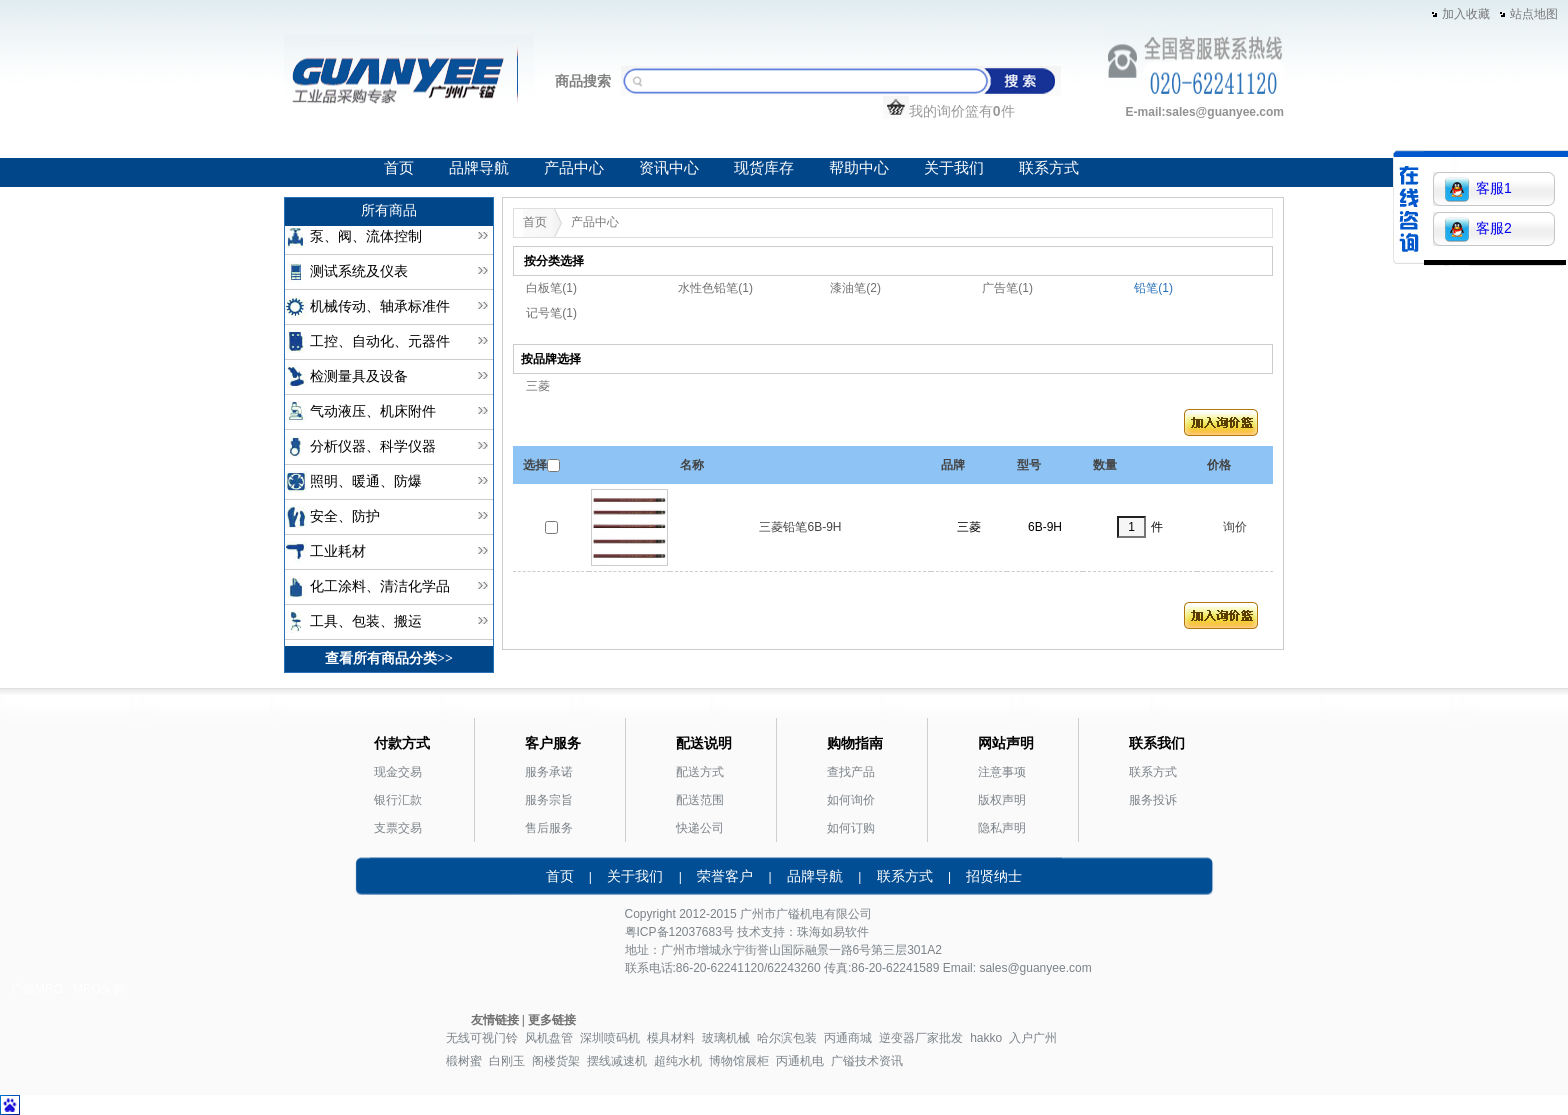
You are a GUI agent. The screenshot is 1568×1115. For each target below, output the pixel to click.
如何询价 (851, 800)
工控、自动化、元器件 (380, 341)
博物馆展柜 (739, 1061)
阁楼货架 (556, 1061)
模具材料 (671, 1038)
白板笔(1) (551, 288)
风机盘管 (549, 1038)
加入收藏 (1466, 14)
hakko (986, 1038)
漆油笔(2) (855, 288)
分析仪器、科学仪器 (373, 446)
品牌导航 (479, 168)
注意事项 (1002, 772)
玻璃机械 (726, 1038)
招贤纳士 (994, 876)
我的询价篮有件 (949, 111)
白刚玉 (507, 1061)
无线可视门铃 (482, 1038)
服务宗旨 (549, 800)
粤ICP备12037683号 (679, 932)
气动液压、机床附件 (373, 411)
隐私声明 (1002, 828)
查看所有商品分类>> (389, 658)
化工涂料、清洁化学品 (380, 586)
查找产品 (851, 772)
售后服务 (549, 828)
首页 (399, 168)
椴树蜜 (464, 1061)
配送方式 (700, 772)
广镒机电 (800, 914)
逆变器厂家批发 (921, 1038)
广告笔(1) (1007, 288)
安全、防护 (345, 516)
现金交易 (398, 772)
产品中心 (574, 168)
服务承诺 (549, 772)
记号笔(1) (551, 313)
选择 (535, 465)
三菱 (538, 386)
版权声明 (1002, 800)
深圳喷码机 (610, 1038)
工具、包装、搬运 (366, 621)
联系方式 (1049, 168)
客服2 (1478, 229)
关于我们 (954, 168)
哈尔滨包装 (787, 1038)
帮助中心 (859, 168)
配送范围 (700, 800)
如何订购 (851, 828)
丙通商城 (848, 1038)
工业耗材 (338, 551)
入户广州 (1033, 1038)
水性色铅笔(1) (715, 288)
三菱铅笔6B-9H (800, 527)
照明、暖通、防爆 (366, 481)
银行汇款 (398, 800)
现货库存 (764, 168)
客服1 (1478, 189)
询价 (1235, 527)
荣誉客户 (725, 876)
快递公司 (700, 828)
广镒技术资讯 (867, 1061)
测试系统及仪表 (359, 271)
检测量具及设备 (359, 376)
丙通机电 (800, 1061)
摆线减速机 (617, 1061)
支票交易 (398, 828)
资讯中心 (669, 168)
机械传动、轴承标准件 (380, 306)
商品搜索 (583, 81)
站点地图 (1534, 14)
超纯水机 (678, 1061)
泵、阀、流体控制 (366, 236)
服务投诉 (1153, 800)
